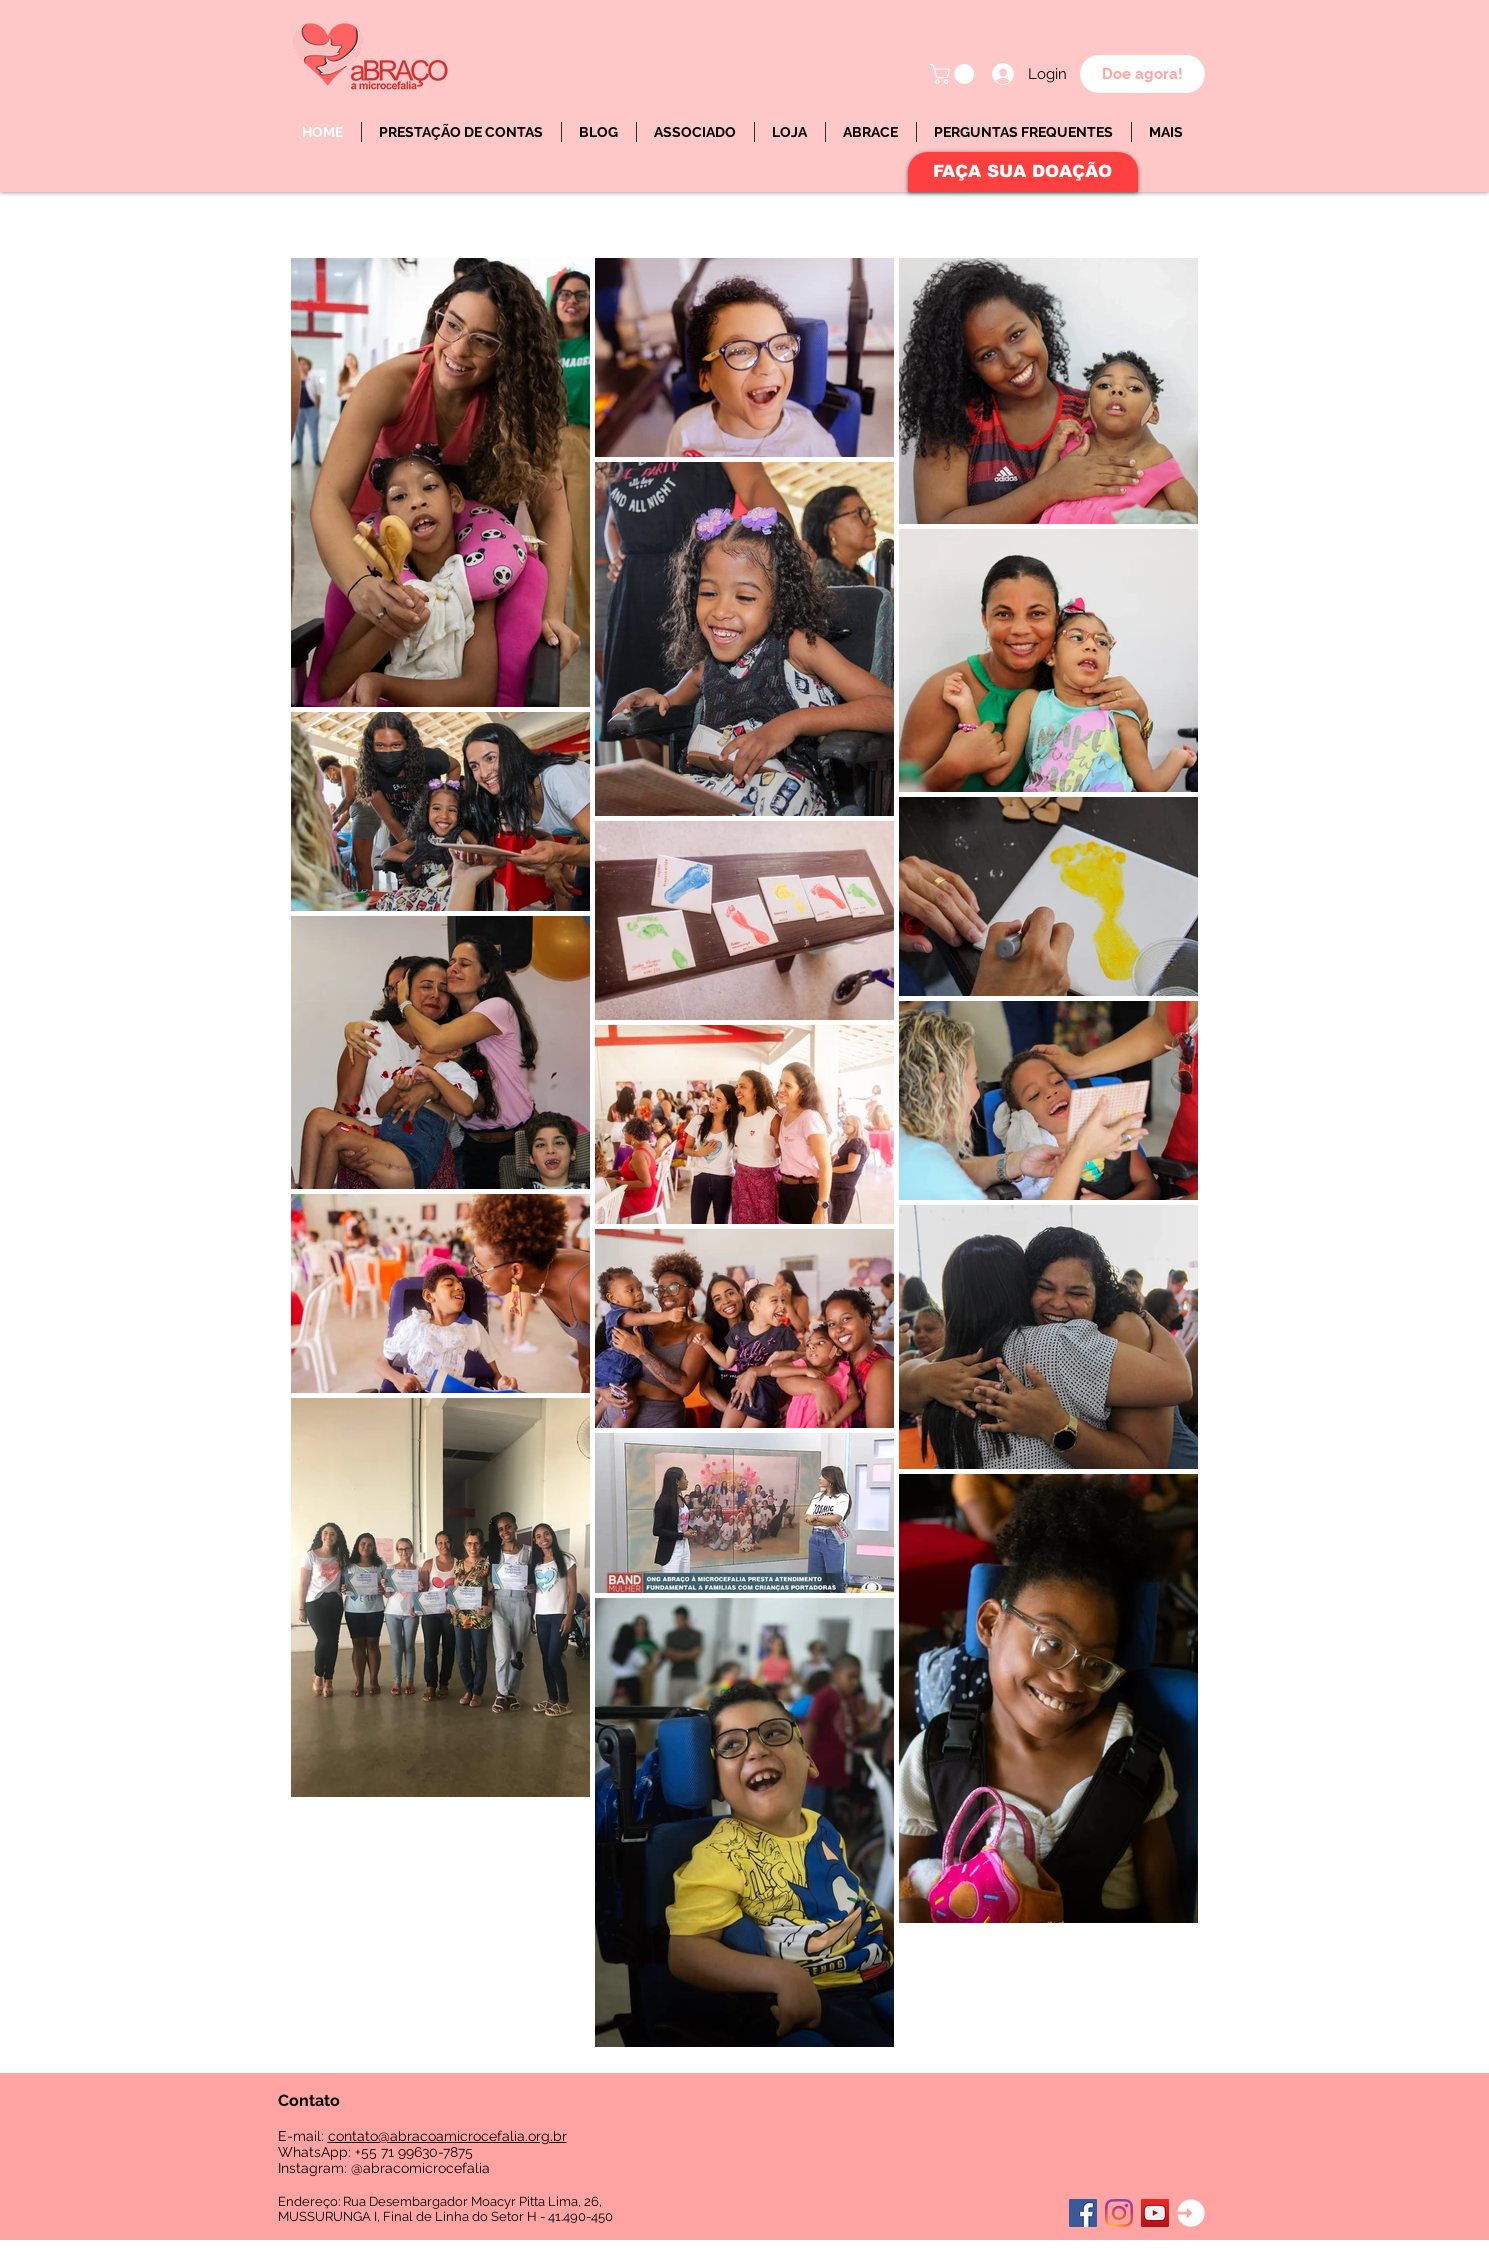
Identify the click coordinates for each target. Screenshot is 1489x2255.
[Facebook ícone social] (1083, 2213)
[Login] (1191, 2213)
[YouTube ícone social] (1155, 2213)
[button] (954, 74)
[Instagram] (1119, 2213)
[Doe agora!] (1142, 74)
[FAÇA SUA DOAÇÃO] (1023, 172)
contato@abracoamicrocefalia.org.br (447, 2136)
